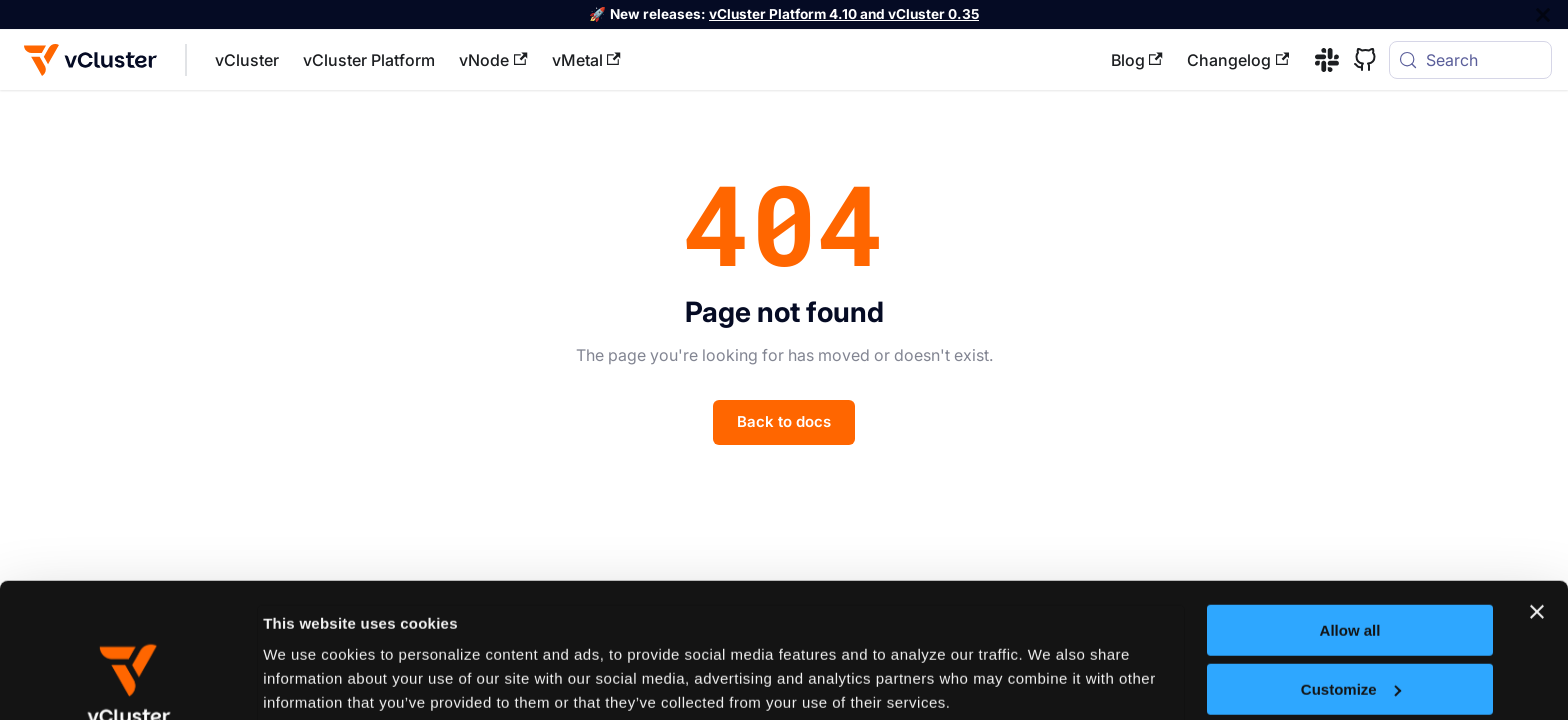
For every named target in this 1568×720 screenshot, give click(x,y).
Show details (309, 679)
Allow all (1350, 504)
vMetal (586, 60)
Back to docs (784, 421)
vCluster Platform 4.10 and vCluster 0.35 (844, 14)
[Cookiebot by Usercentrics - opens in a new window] (129, 681)
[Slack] (1320, 60)
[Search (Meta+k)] (1470, 60)
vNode (493, 60)
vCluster (247, 60)
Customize (1351, 562)
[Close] (1543, 14)
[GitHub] (1358, 60)
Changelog (1238, 60)
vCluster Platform (369, 60)
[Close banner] (1537, 486)
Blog (1137, 60)
